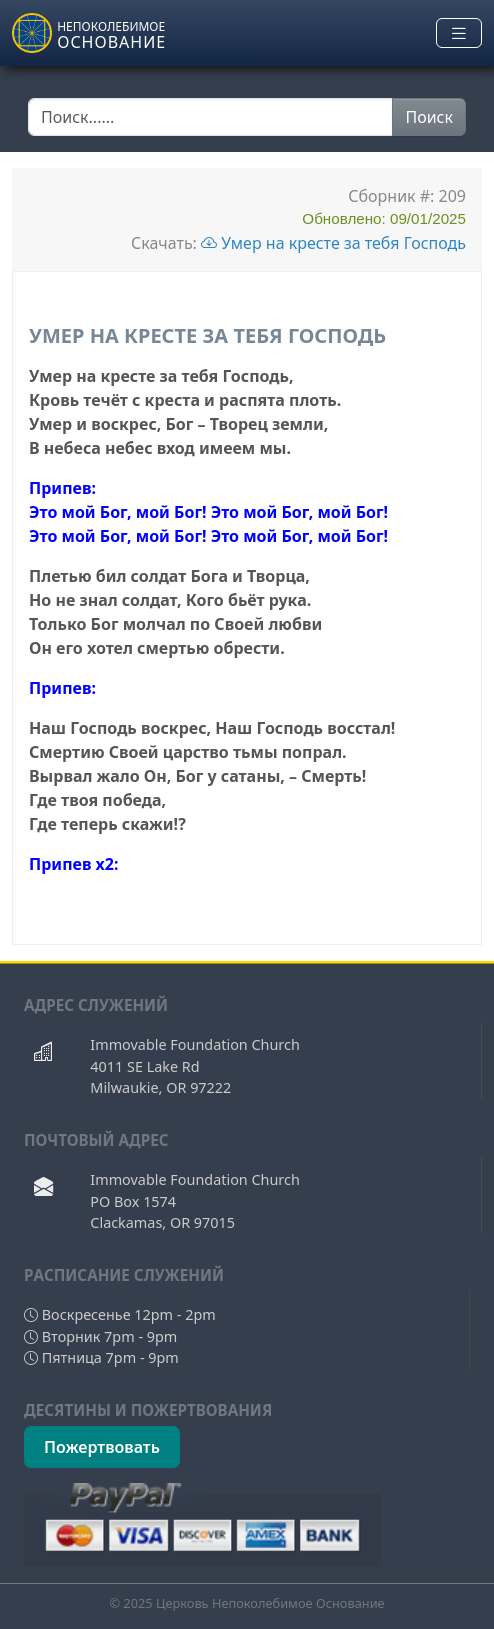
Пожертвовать (102, 1447)
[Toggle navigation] (459, 33)
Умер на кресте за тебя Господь (333, 243)
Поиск (429, 117)
